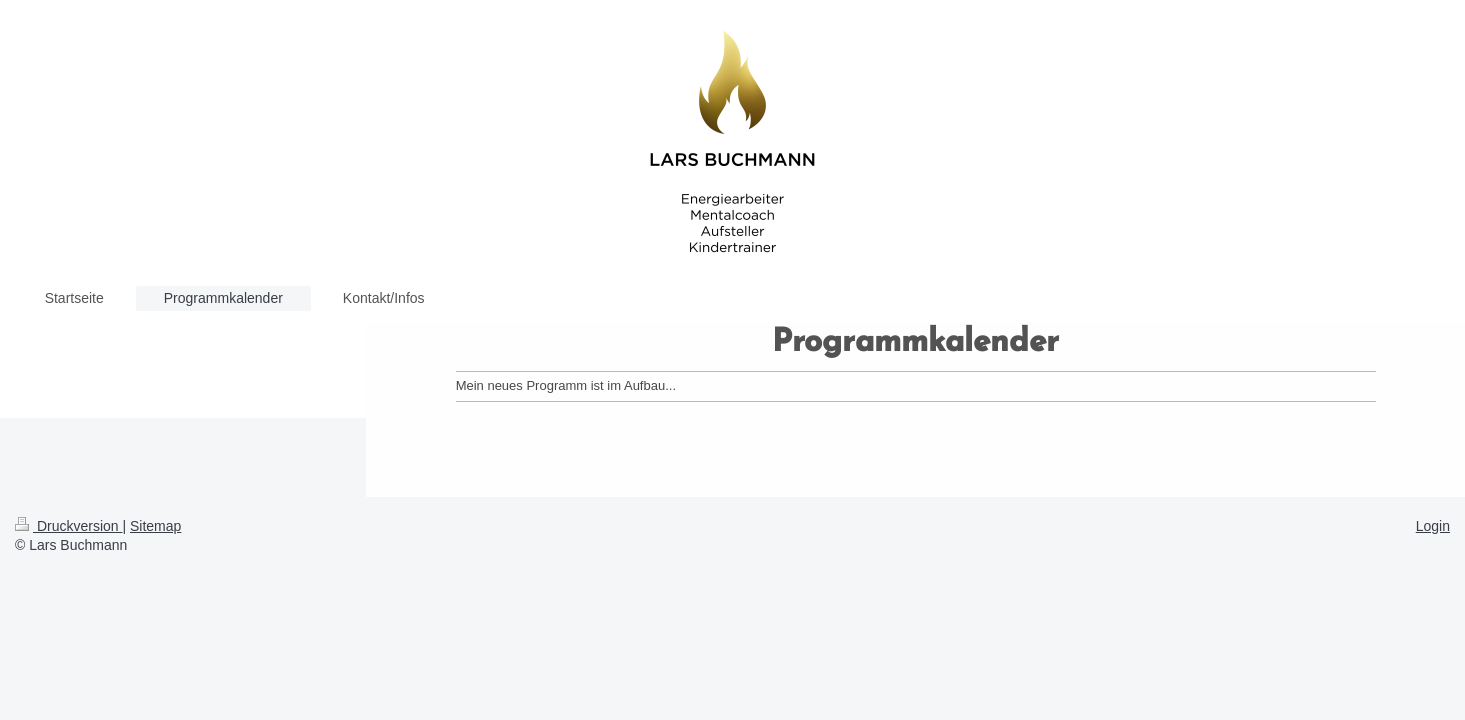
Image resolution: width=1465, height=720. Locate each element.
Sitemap (155, 526)
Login (1433, 526)
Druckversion (68, 526)
